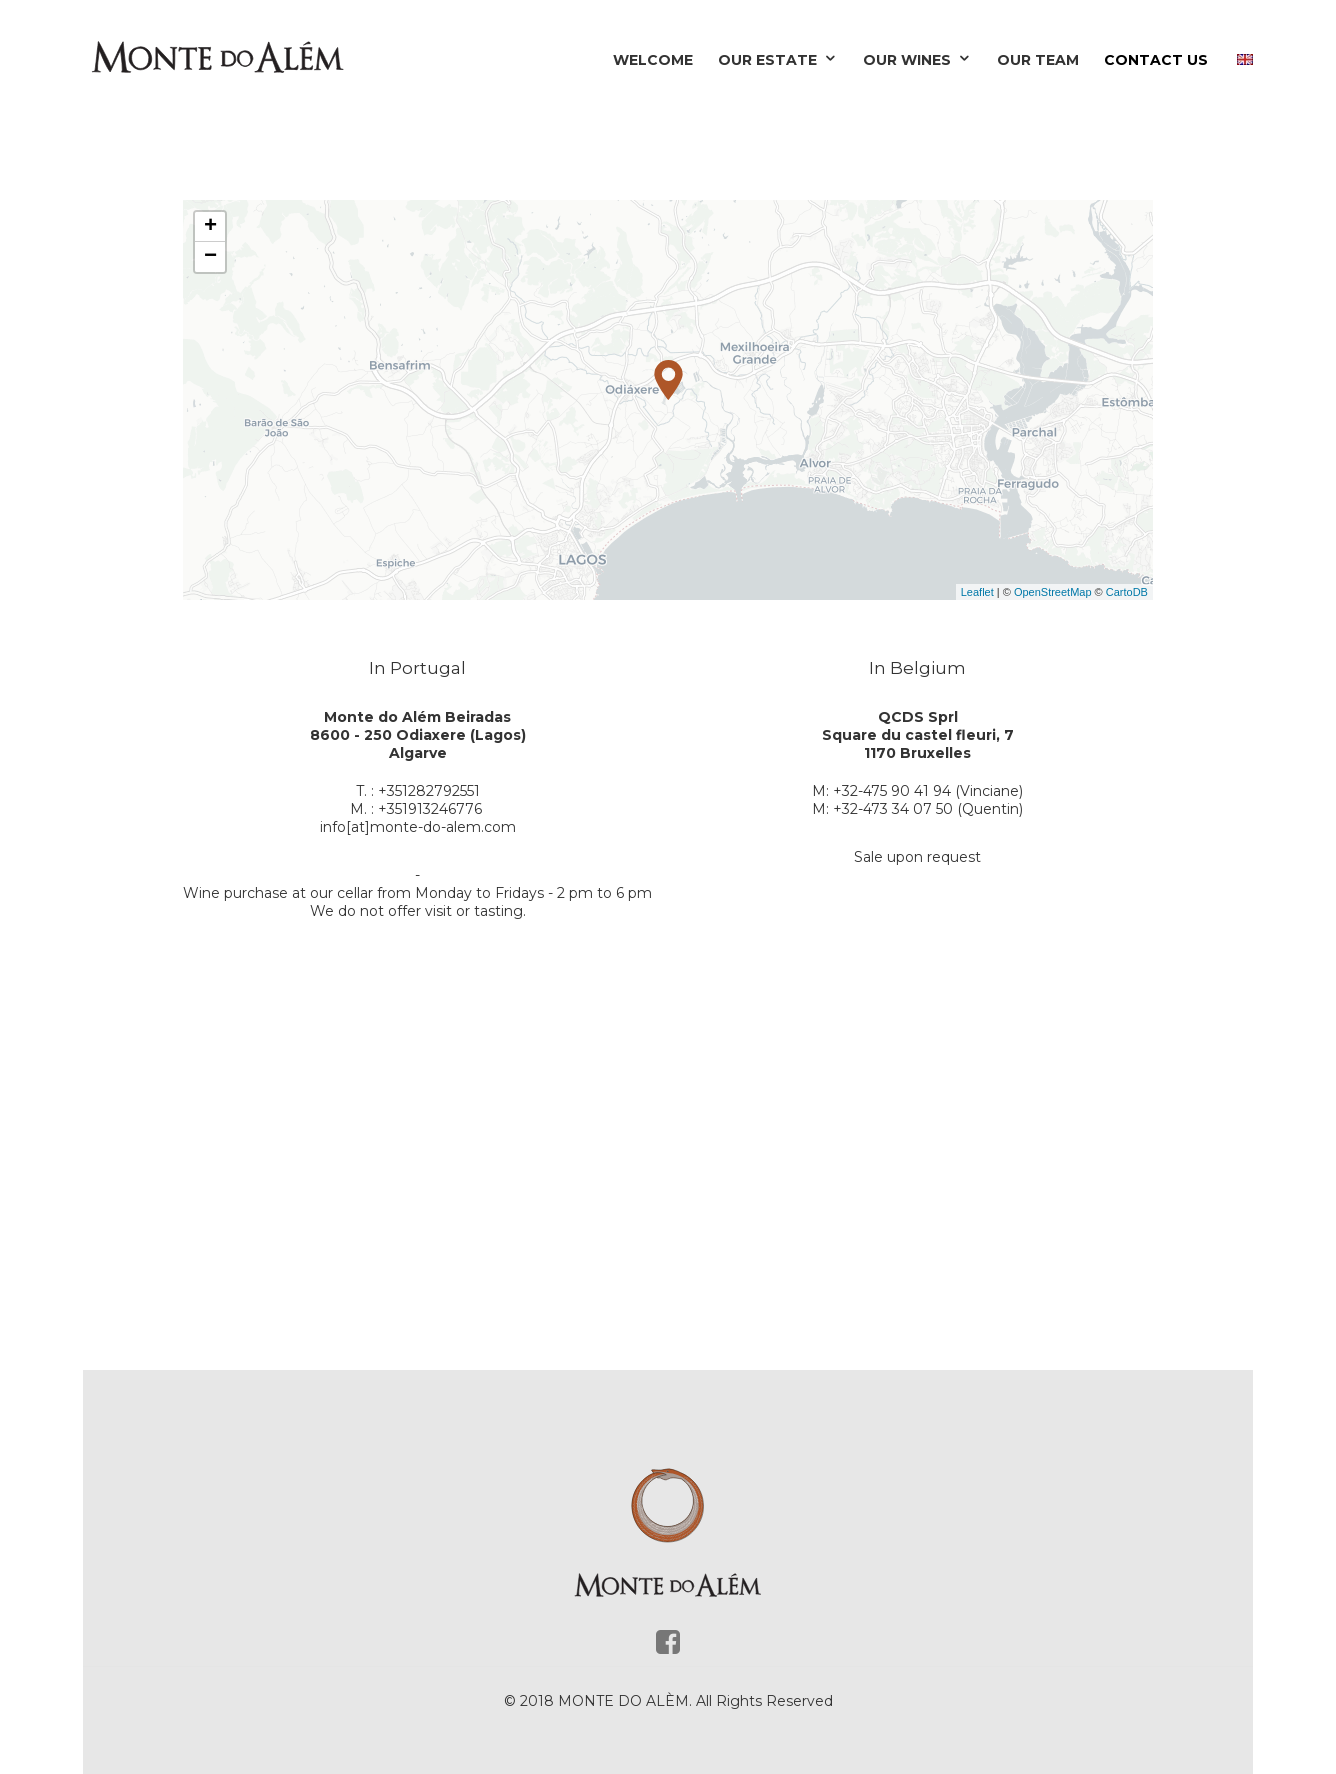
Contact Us (1156, 60)
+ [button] (210, 227)
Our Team (1038, 60)
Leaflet (977, 592)
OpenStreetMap (1053, 592)
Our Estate (778, 60)
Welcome (653, 60)
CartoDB (1127, 592)
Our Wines (917, 60)
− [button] (210, 257)
